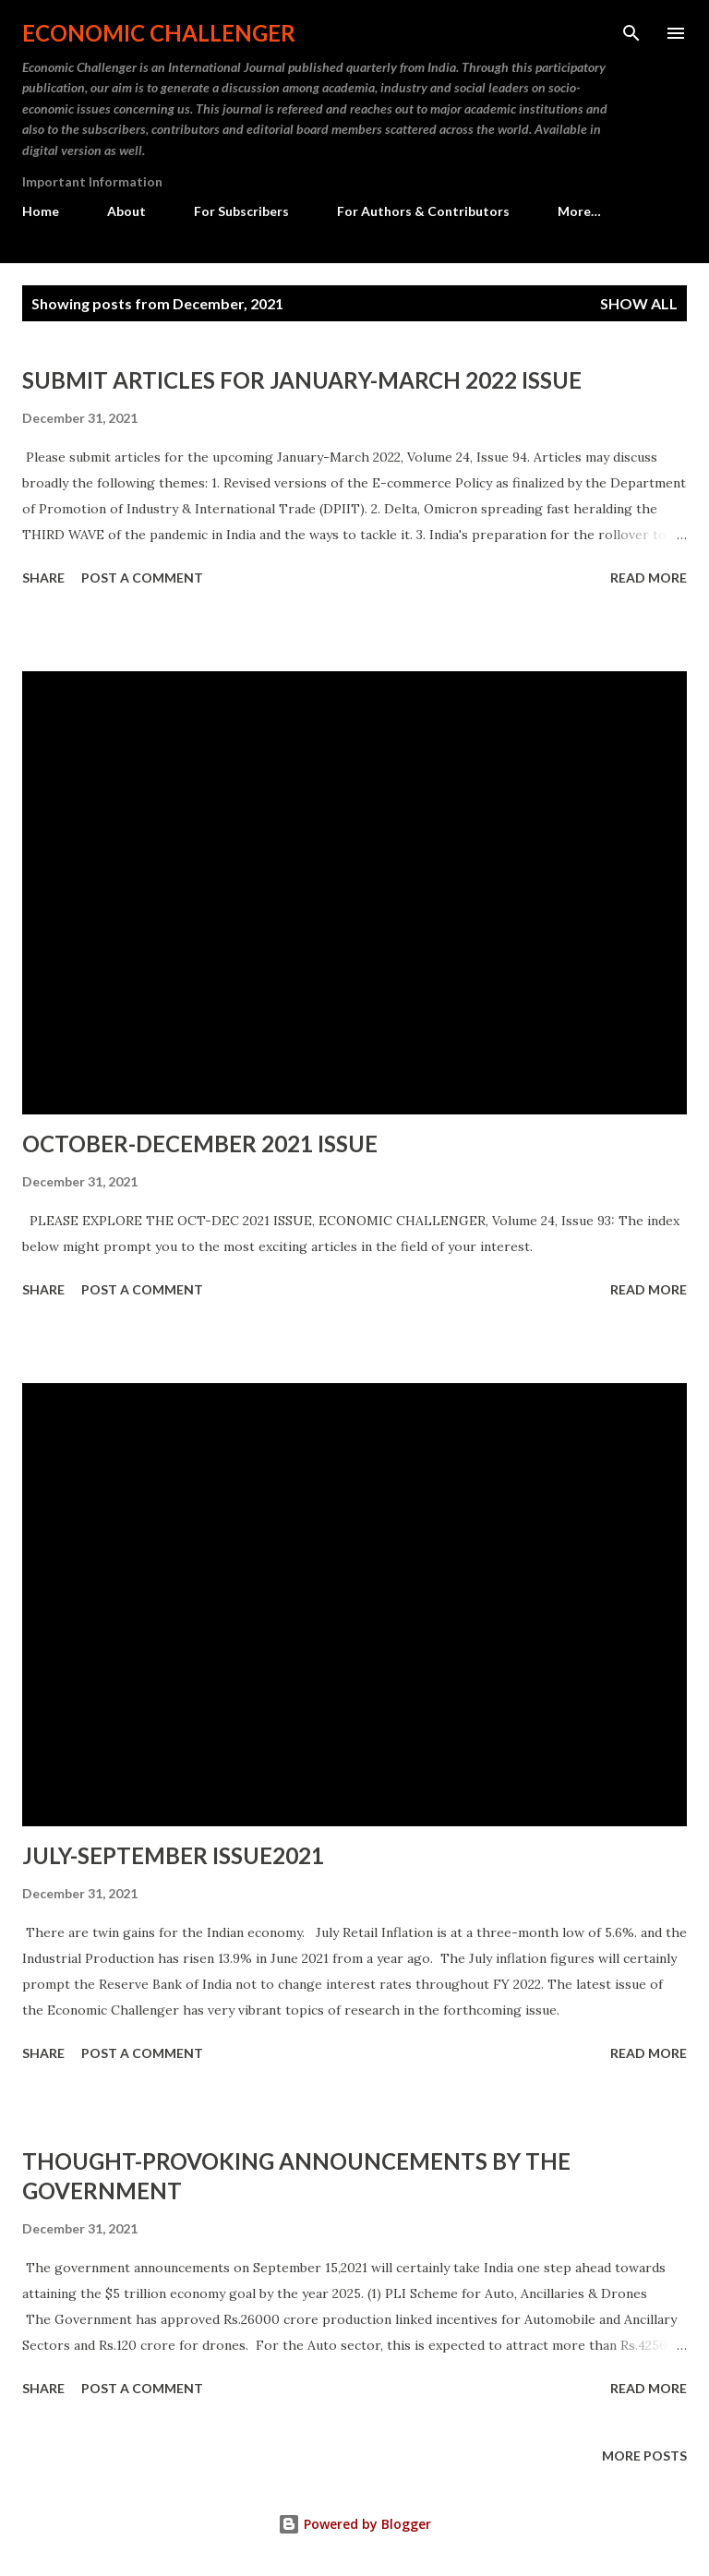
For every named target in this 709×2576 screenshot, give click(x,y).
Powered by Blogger (354, 2524)
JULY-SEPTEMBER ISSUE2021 (173, 1855)
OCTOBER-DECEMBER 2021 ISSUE (200, 1143)
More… (579, 211)
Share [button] (43, 577)
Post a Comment (142, 577)
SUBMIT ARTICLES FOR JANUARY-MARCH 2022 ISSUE (302, 380)
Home (40, 211)
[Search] (631, 33)
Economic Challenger (158, 32)
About (126, 211)
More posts (644, 2455)
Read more (648, 577)
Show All (639, 303)
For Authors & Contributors (423, 211)
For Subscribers (241, 211)
